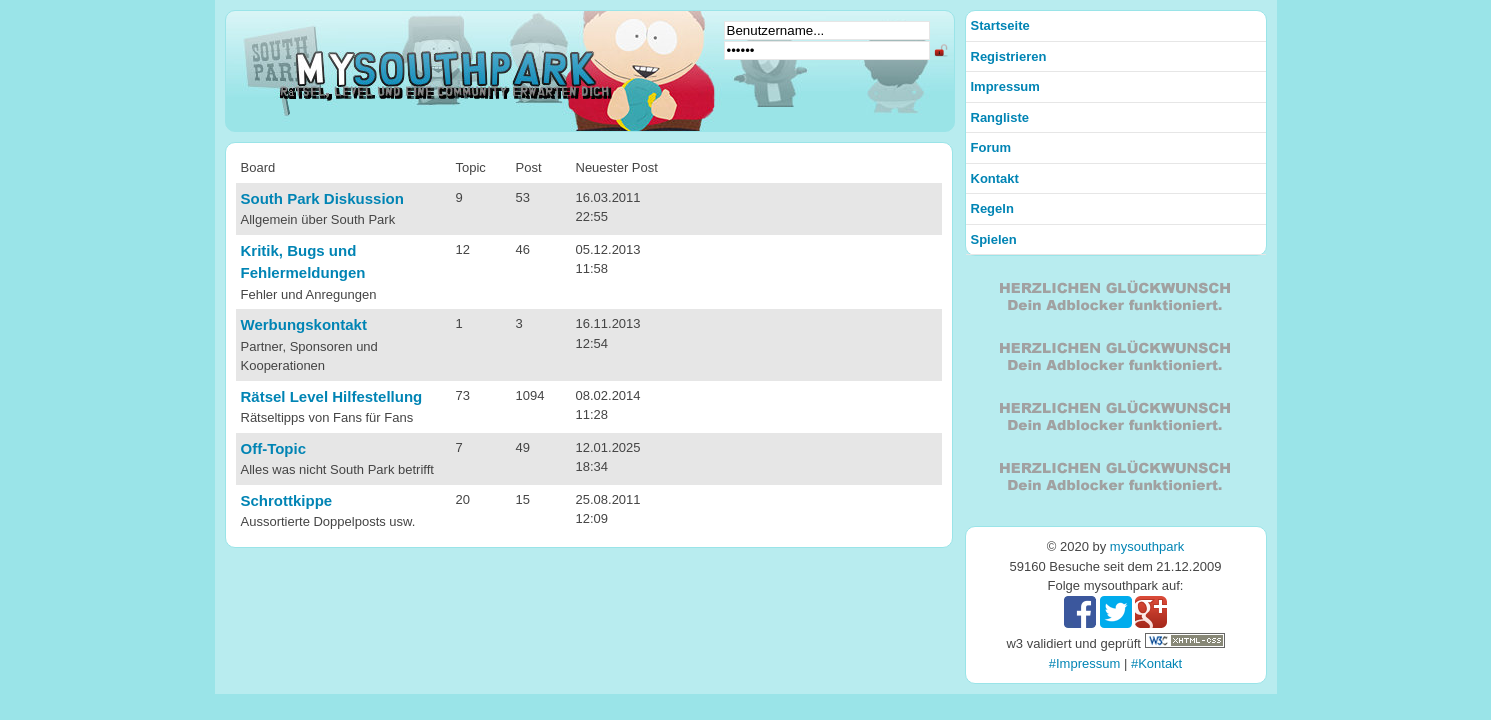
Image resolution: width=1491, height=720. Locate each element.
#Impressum (1085, 663)
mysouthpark (1147, 546)
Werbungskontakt (304, 324)
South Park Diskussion (322, 198)
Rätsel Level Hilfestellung (332, 396)
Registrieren (1009, 56)
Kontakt (995, 178)
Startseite (1000, 25)
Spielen (994, 239)
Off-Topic (274, 448)
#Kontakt (1156, 663)
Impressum (1005, 86)
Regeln (992, 208)
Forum (991, 147)
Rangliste (1000, 117)
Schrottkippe (287, 500)
